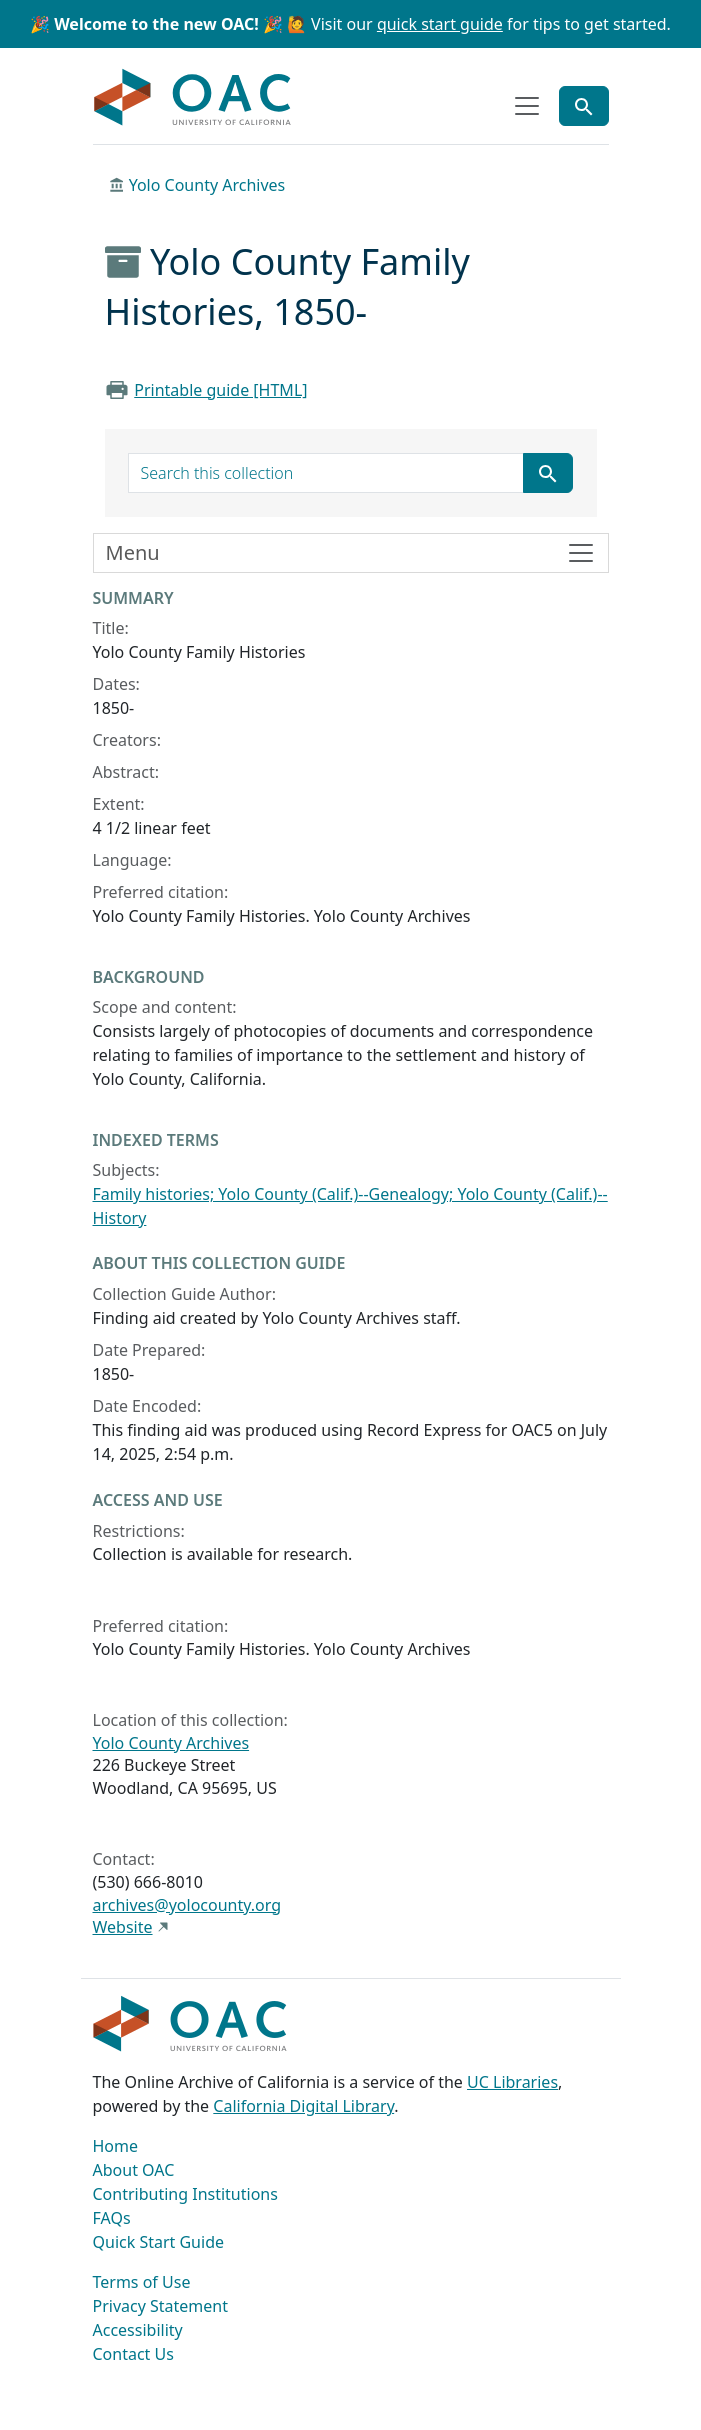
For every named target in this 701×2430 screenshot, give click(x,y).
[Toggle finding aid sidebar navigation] (351, 553)
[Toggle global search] (584, 106)
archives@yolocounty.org (187, 1905)
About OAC (134, 2170)
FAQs (112, 2218)
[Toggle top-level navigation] (527, 106)
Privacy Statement (161, 2306)
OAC (193, 98)
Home (116, 2146)
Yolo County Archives (207, 185)
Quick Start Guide (159, 2242)
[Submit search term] (548, 473)
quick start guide (440, 24)
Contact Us (133, 2354)
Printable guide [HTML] (220, 390)
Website (123, 1927)
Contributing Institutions (185, 2194)
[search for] (326, 473)
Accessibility (138, 2330)
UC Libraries (512, 2082)
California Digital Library (303, 2106)
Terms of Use (142, 2282)
